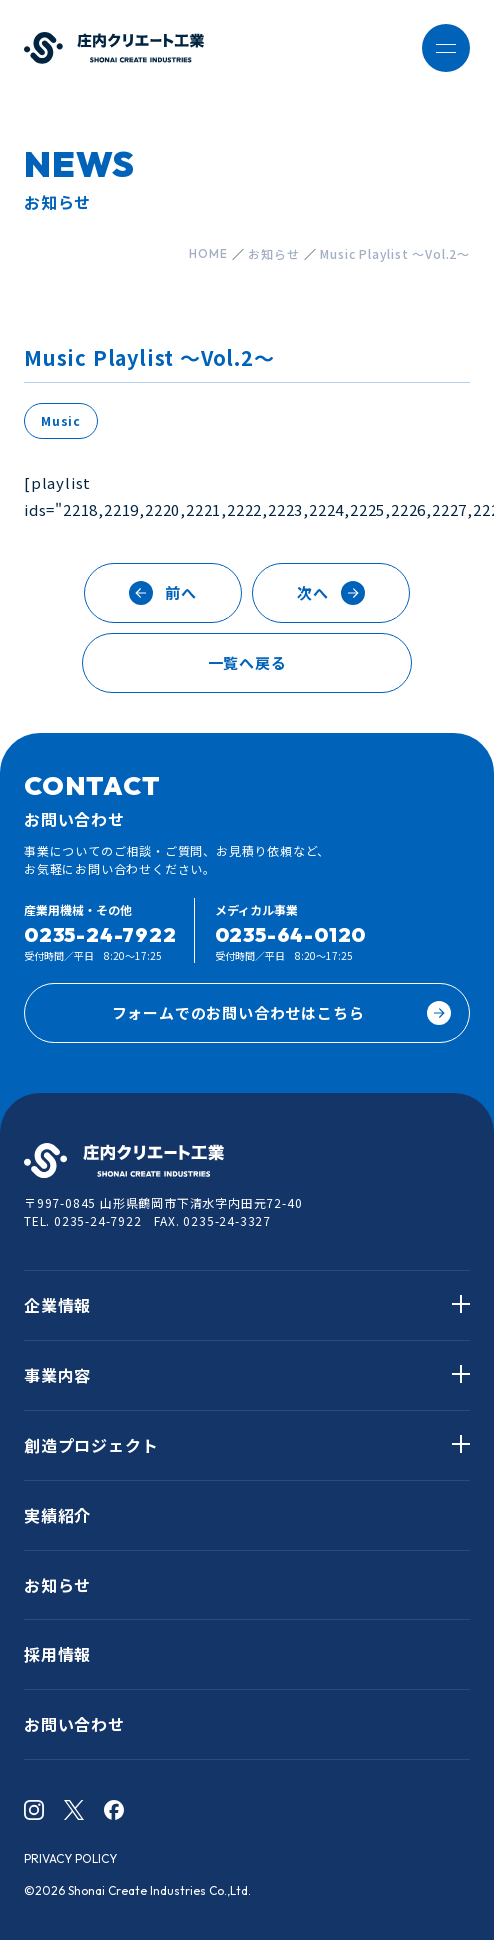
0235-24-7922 (100, 934)
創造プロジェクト (91, 1445)
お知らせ (57, 1585)
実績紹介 (57, 1515)
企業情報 (57, 1305)
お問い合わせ (74, 1724)
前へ (163, 593)
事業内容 (57, 1375)
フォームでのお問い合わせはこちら (281, 1013)
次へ (331, 593)
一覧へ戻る (247, 662)
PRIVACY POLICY (70, 1858)
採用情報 (57, 1654)
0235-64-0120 (291, 934)
